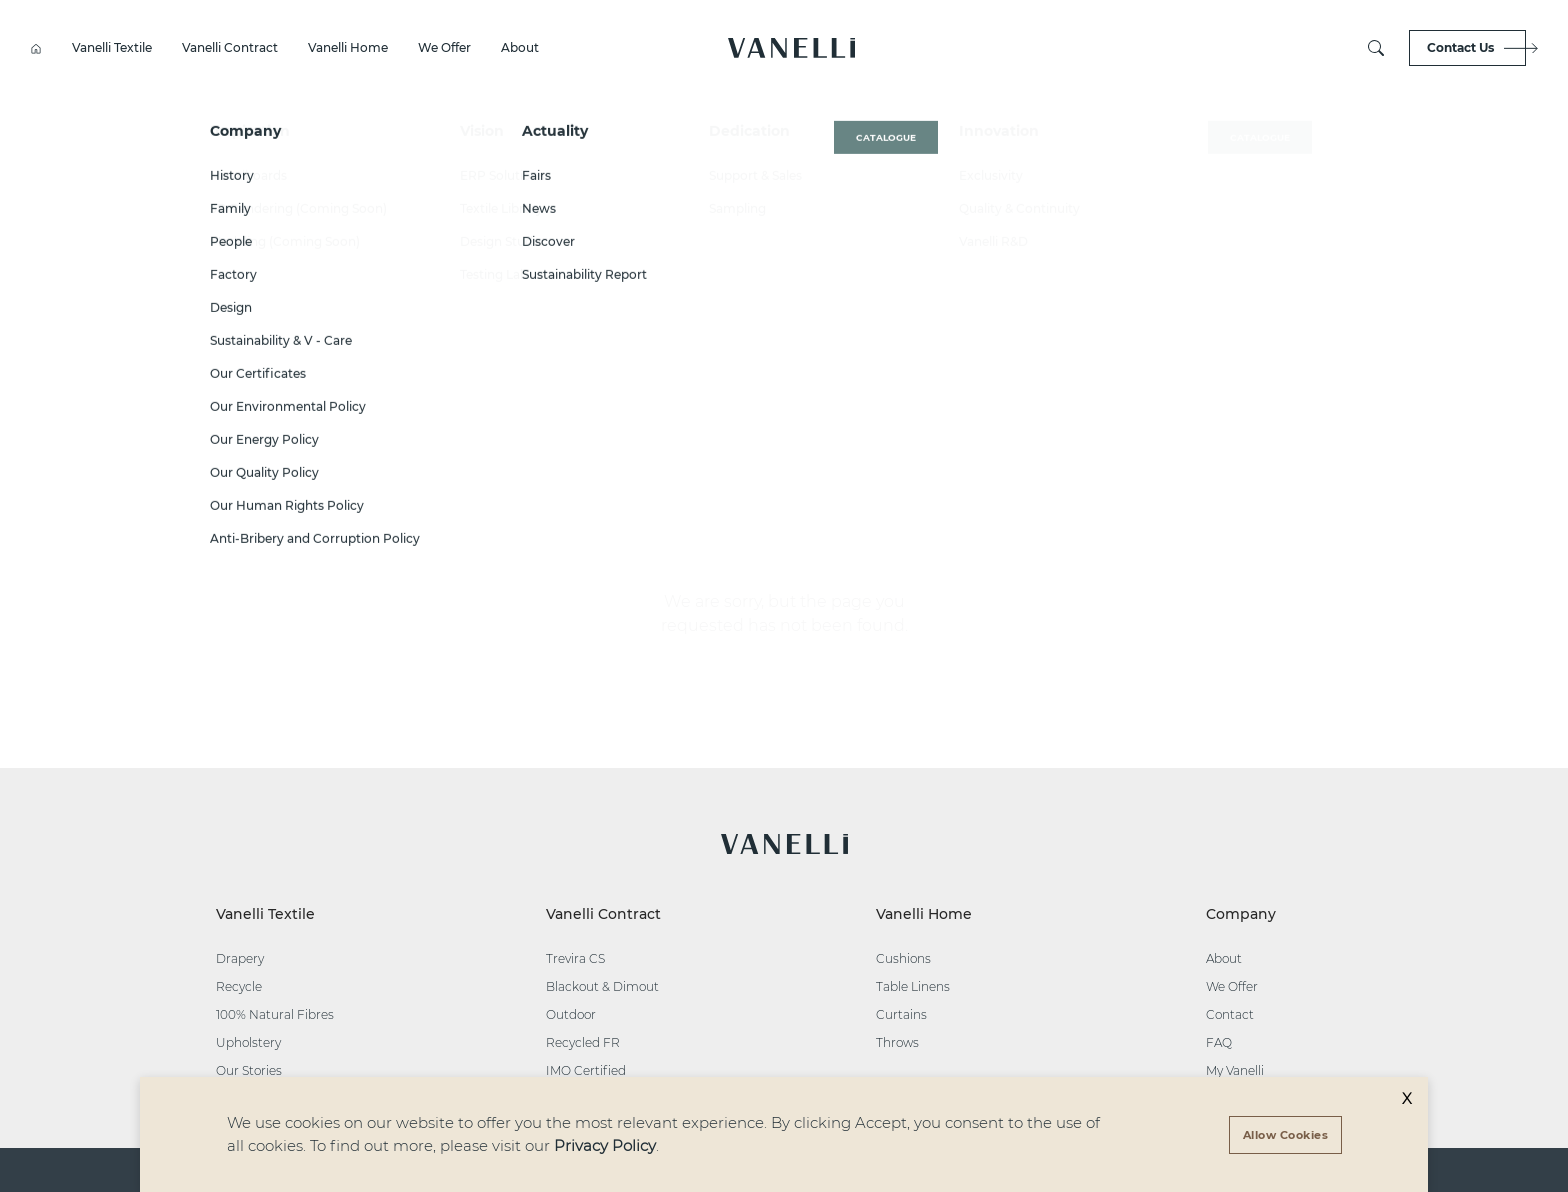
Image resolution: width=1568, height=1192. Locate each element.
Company (1241, 914)
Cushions (903, 958)
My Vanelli (1235, 1070)
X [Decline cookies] (1407, 1098)
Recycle (239, 986)
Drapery (240, 958)
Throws (897, 1042)
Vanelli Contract (230, 47)
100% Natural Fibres (275, 1014)
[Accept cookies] (1286, 1135)
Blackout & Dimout (602, 986)
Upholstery (248, 1042)
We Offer (444, 47)
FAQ (1219, 1042)
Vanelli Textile (112, 47)
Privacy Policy (605, 1145)
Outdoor (571, 1014)
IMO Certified (586, 1070)
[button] (791, 48)
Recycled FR (583, 1042)
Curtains (901, 1014)
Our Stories (249, 1070)
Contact (1230, 1014)
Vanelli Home (348, 47)
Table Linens (913, 986)
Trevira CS (575, 958)
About (520, 47)
